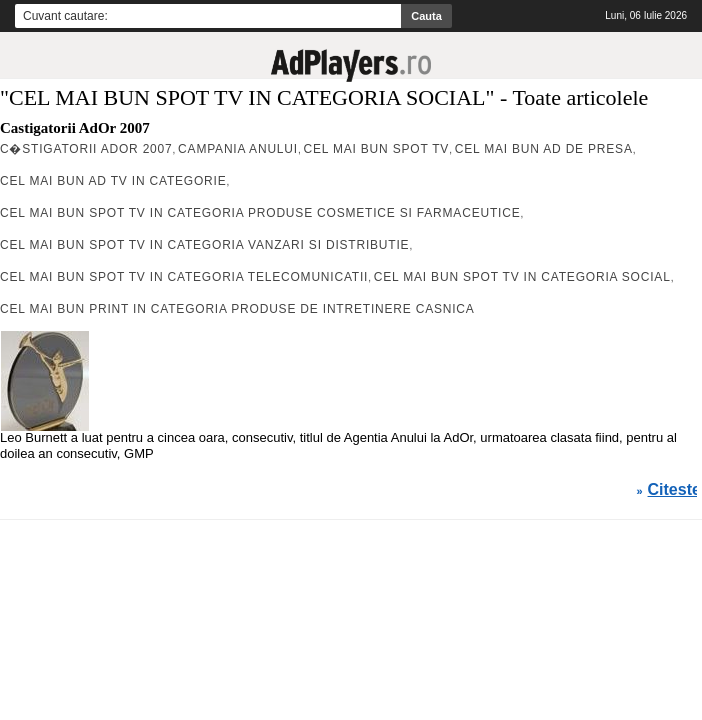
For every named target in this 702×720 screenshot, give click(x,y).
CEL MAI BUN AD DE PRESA (544, 149)
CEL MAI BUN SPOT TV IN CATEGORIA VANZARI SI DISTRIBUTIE (204, 245)
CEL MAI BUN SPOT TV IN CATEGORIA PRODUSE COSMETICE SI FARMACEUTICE (260, 213)
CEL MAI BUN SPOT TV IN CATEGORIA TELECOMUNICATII (184, 277)
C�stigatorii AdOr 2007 (86, 149)
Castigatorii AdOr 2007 (75, 128)
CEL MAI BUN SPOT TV (376, 149)
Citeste (674, 490)
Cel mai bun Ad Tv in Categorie (113, 181)
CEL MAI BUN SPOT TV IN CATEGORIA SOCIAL (522, 277)
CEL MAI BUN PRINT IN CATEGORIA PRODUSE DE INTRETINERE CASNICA (237, 309)
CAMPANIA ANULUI (238, 149)
